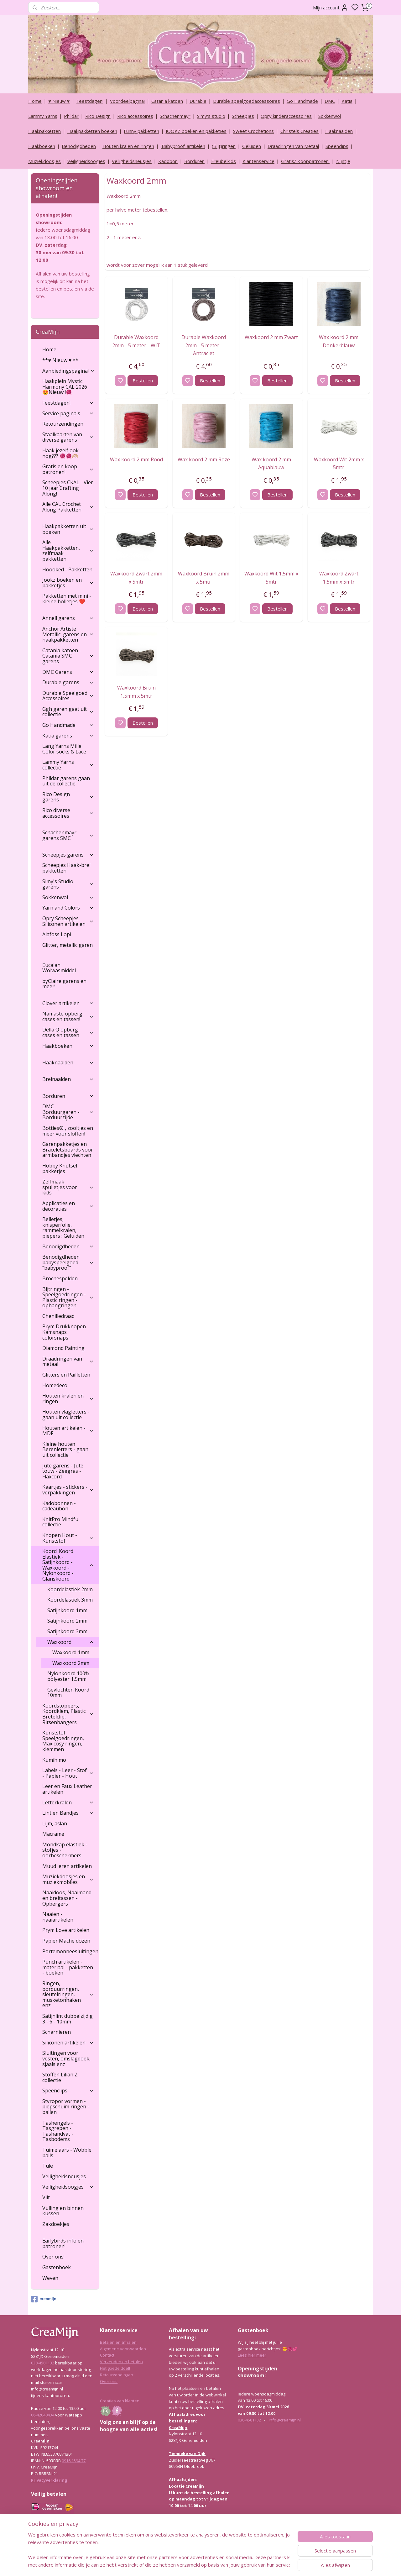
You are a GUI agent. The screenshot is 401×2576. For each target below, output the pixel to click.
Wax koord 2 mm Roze (204, 459)
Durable (198, 101)
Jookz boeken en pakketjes (68, 582)
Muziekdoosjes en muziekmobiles (68, 1879)
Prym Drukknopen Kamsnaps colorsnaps (64, 1332)
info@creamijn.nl (285, 2420)
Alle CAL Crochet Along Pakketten (68, 507)
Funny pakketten (141, 131)
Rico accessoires (135, 116)
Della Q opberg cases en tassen (68, 1032)
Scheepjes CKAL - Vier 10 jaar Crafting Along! (67, 488)
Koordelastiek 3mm (70, 1599)
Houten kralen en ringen (128, 146)
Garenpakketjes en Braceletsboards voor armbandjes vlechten (67, 1149)
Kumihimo (54, 1759)
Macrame (53, 1833)
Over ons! (53, 2256)
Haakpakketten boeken (92, 131)
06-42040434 (42, 2415)
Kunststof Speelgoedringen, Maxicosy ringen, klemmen (63, 1741)
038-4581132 (42, 2363)
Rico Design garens (68, 797)
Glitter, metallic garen (67, 945)
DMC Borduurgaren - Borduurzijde (68, 1112)
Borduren (194, 161)
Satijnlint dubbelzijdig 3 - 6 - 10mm (67, 2018)
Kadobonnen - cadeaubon (59, 1506)
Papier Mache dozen (66, 1940)
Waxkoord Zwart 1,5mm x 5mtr (338, 577)
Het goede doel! (115, 2368)
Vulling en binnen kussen (63, 2211)
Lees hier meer (252, 2355)
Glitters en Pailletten (66, 1374)
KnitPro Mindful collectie (61, 1522)
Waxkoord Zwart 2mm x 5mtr (136, 577)
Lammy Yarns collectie (68, 764)
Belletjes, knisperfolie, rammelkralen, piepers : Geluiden (63, 1227)
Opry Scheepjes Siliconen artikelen (68, 921)
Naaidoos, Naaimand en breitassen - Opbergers (66, 1898)
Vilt (46, 2197)
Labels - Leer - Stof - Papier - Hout (68, 1773)
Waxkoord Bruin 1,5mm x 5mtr (136, 691)
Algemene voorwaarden (123, 2349)
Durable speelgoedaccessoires (246, 101)
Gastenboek (56, 2267)
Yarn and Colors (68, 907)
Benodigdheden (79, 146)
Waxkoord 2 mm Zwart (271, 337)
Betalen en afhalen (118, 2342)
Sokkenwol (329, 116)
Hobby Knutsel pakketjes (59, 1168)
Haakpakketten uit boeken (68, 529)
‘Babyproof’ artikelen (183, 146)
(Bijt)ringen (224, 146)
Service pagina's (68, 413)
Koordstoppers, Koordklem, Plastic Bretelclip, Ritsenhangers (68, 1714)
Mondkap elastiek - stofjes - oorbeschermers (64, 1850)
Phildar (71, 116)
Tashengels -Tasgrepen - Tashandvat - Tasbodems (57, 2131)
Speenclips (336, 146)
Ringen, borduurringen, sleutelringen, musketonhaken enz (68, 1994)
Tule (47, 2165)
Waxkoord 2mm (70, 1663)
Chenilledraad (58, 1316)
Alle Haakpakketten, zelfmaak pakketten (68, 550)
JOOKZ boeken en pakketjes (196, 131)
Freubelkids (223, 161)
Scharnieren (56, 2031)
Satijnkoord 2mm (67, 1620)
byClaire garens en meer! (64, 984)
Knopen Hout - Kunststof (68, 1538)
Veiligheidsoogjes (86, 161)
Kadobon (168, 161)
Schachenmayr (175, 116)
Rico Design (98, 116)
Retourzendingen (62, 423)
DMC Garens (68, 672)
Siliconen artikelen (68, 2042)
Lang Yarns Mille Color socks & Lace (64, 748)
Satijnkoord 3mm (67, 1631)
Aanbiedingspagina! (68, 370)
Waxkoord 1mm (70, 1652)
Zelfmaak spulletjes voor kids (68, 1187)
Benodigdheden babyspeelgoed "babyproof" (68, 1262)
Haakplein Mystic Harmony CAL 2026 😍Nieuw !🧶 (64, 387)
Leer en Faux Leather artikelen (67, 1789)
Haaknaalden (339, 131)
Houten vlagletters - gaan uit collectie (66, 1414)
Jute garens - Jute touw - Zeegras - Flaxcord (62, 1471)
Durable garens (68, 682)
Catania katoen (167, 101)
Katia (346, 101)
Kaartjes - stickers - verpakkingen (68, 1489)
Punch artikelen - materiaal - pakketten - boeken (67, 1967)
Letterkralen (68, 1802)
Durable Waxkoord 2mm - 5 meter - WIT (136, 341)
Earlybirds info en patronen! (63, 2243)
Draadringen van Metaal (293, 146)
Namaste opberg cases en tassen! (68, 1016)
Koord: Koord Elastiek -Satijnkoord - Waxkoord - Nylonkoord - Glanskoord (68, 1565)
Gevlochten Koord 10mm (68, 1692)
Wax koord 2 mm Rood (136, 459)
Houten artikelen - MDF (68, 1430)
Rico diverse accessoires (68, 813)
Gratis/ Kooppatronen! (305, 161)
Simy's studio (211, 116)
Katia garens (68, 735)
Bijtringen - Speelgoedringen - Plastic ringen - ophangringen (68, 1297)
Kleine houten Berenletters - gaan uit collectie (65, 1449)
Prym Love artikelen (65, 1930)
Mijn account (330, 7)
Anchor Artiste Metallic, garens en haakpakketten (68, 634)
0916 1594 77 (74, 2460)
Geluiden (251, 146)
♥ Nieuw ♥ (59, 101)
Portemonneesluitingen (70, 1951)
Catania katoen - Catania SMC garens (68, 656)
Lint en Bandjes (68, 1812)
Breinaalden (68, 1079)
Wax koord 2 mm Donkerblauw (338, 341)
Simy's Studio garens (68, 884)
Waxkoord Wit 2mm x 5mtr (338, 463)
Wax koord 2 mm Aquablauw (271, 463)
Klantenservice (258, 161)
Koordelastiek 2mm (70, 1589)
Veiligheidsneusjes (132, 161)
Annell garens (68, 618)
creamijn (43, 2299)
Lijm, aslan (54, 1823)
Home (35, 101)
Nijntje (343, 161)
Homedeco (54, 1385)
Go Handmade (302, 101)
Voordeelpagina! (127, 101)
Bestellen (142, 380)
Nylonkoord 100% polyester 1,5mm (68, 1676)
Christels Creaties (299, 131)
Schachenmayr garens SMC (68, 835)
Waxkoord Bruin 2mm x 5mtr (203, 577)
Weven (50, 2277)
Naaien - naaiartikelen (57, 1917)
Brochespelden (60, 1278)
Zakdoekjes (55, 2224)
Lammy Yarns (42, 116)
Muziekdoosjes (44, 161)
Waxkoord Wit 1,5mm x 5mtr (271, 577)
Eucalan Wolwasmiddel (59, 968)
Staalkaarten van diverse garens (68, 437)
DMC (330, 101)
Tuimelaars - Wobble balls (66, 2152)
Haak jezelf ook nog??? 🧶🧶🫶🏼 (60, 453)
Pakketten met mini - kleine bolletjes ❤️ (66, 598)
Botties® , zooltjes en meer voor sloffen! (67, 1131)
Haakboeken (41, 146)
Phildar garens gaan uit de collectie (66, 781)
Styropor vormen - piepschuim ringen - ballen (65, 2107)
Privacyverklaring (49, 2480)
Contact (107, 2355)
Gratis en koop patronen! (68, 469)
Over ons (108, 2381)
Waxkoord (70, 1642)
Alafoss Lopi (56, 934)
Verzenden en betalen (121, 2361)
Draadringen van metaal (68, 1361)
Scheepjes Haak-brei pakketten (66, 868)
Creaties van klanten (119, 2401)
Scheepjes (243, 116)
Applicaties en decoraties (68, 1206)
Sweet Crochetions (253, 131)
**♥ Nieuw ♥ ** (60, 360)
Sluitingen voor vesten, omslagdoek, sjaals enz (66, 2058)
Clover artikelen (68, 1003)
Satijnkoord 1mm (67, 1610)
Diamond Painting (63, 1348)
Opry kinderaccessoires (286, 116)
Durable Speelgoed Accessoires (68, 696)
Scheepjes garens (68, 854)
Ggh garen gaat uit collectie (68, 712)
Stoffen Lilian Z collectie (60, 2077)
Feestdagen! (89, 101)
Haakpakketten (44, 131)
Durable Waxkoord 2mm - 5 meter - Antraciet (203, 345)
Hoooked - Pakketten (67, 569)
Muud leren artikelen (67, 1866)
